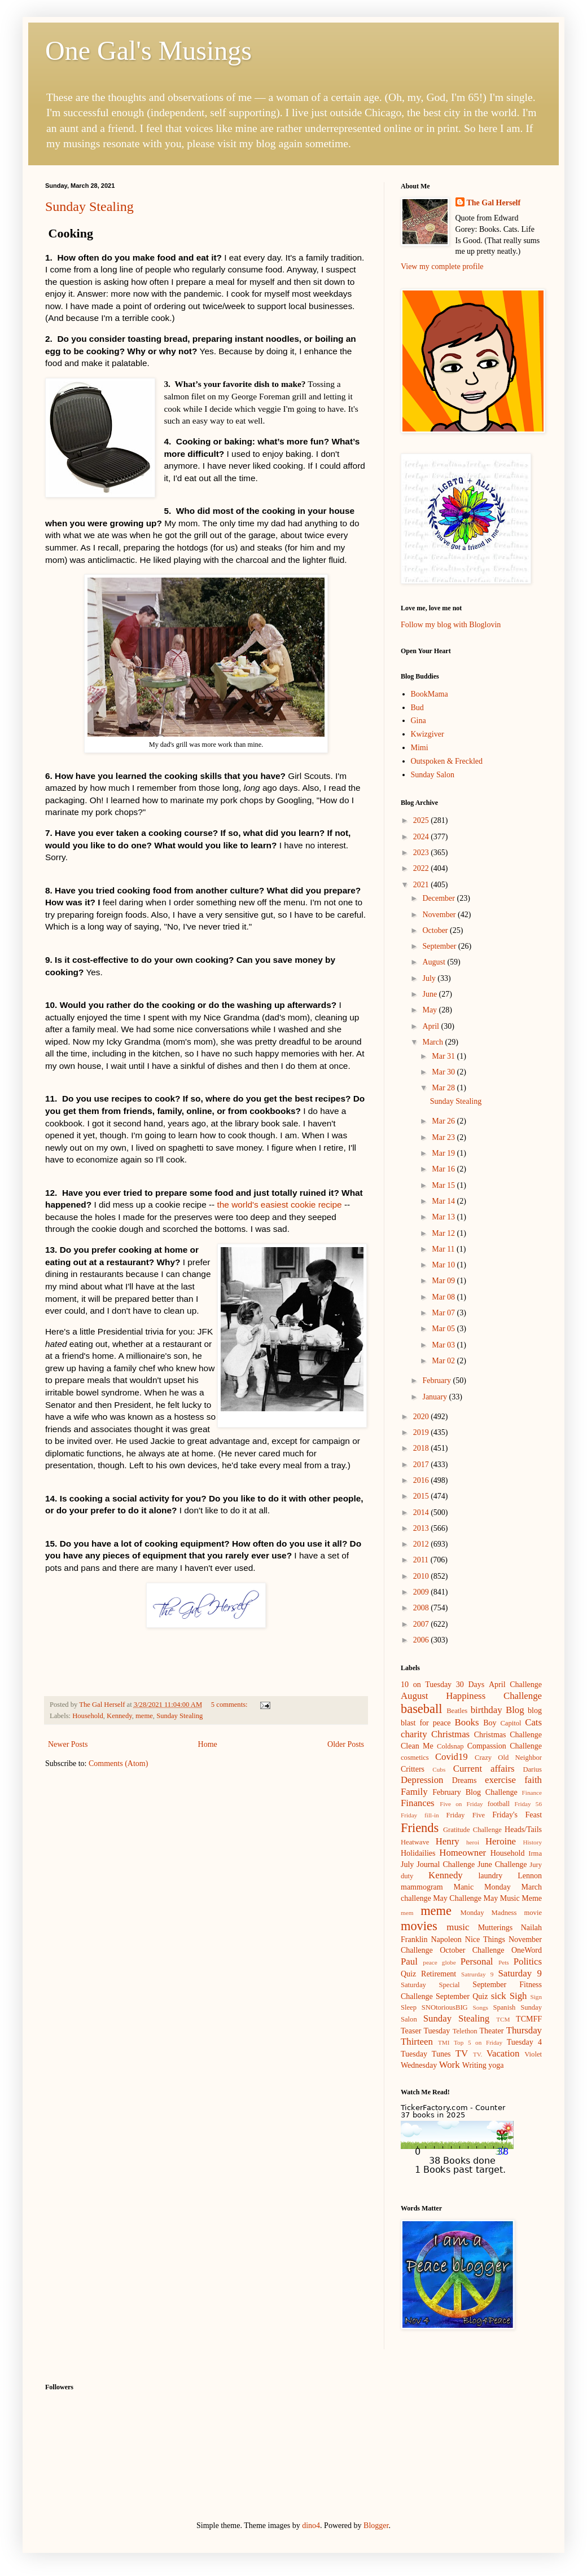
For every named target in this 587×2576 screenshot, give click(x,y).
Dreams (464, 1780)
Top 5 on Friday (478, 2042)
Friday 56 (528, 1803)
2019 (422, 1432)
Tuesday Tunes (426, 2054)
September (440, 946)
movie (533, 1913)
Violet (533, 2054)
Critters (412, 1769)
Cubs (438, 1769)
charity (414, 1734)
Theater (492, 2031)
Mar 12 (444, 1233)
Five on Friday (461, 1803)
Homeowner (462, 1852)
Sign (536, 1996)
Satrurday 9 (477, 1974)
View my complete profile (442, 266)
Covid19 (451, 1756)
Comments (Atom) (118, 1763)
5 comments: (230, 1704)
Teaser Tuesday (425, 2031)
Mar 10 (444, 1265)
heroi (472, 1842)
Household (87, 1716)
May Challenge (457, 1898)
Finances (418, 1803)
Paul (409, 1961)
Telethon (465, 2031)
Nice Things (485, 1939)
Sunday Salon (432, 774)
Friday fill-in (420, 1815)
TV (461, 2053)
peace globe (439, 1962)
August (434, 962)
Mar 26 (444, 1121)
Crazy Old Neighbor (508, 1758)
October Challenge (472, 1950)
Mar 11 (444, 1249)
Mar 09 (444, 1280)
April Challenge (515, 1684)
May (430, 1010)
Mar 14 (444, 1201)
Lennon (530, 1876)
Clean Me (417, 1746)
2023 (422, 852)
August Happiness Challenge (471, 1695)
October (436, 930)
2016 (422, 1480)
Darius (532, 1769)
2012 (422, 1544)
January (435, 1397)
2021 (422, 884)
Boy (489, 1723)
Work (449, 2064)
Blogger (375, 2525)
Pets (503, 1962)
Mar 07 (444, 1313)
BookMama (429, 694)
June (430, 994)
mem (407, 1912)
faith (533, 1779)
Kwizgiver (427, 734)
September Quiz (462, 1996)
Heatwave (415, 1842)
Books (467, 1722)
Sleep (409, 2007)
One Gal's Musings (148, 50)
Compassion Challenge (504, 1746)
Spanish (504, 2007)
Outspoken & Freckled (447, 761)
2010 (422, 1576)
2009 (422, 1592)
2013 (422, 1528)
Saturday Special (430, 1985)
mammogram (422, 1887)
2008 (422, 1608)
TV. (477, 2054)
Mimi (419, 747)
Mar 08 (444, 1297)
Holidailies (418, 1853)
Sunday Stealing (89, 206)
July (429, 978)
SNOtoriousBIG (445, 2007)
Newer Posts (67, 1744)
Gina (418, 720)
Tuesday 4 (524, 2042)
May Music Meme (513, 1898)
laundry (490, 1876)
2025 (422, 820)
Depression (422, 1779)
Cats (533, 1722)
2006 (422, 1640)
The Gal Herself (494, 203)
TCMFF (529, 2019)
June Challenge (502, 1864)
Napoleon (446, 1939)
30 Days (470, 1684)
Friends (420, 1828)
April (431, 1026)
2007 (422, 1624)
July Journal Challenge (438, 1864)
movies (419, 1926)
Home (207, 1744)
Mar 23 (444, 1137)
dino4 (311, 2525)
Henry (447, 1841)
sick (498, 1996)
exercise (500, 1779)
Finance (532, 1792)
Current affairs (484, 1768)
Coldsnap (450, 1746)
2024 (422, 837)
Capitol (510, 1723)
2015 (422, 1496)
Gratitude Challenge (472, 1830)
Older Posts (345, 1744)
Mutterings (495, 1927)
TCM (503, 2019)
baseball (421, 1709)
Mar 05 (444, 1328)
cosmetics (415, 1758)
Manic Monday (481, 1887)
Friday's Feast (517, 1815)
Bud (417, 707)
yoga (495, 2065)
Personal (477, 1961)
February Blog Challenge (474, 1792)
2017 (422, 1464)
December (439, 898)
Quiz (408, 1974)
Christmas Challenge (508, 1734)
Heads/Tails (523, 1829)
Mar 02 (444, 1361)
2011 (422, 1560)
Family (414, 1791)
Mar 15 (444, 1185)
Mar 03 (444, 1345)
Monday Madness (488, 1913)
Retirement (438, 1974)
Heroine (500, 1841)
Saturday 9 (520, 1973)
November (440, 914)
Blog (515, 1710)
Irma (535, 1853)
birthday (486, 1710)
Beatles (456, 1711)
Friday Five (465, 1815)
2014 (422, 1512)
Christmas (450, 1734)
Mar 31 (444, 1056)
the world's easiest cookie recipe (279, 1204)
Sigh (518, 1996)
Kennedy (119, 1716)
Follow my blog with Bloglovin (451, 624)
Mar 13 (444, 1217)
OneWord (526, 1950)
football (499, 1804)
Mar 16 (444, 1169)
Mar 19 (444, 1153)
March (433, 1042)
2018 (422, 1448)
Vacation (503, 2053)
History (532, 1842)
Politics (528, 1961)
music (457, 1927)
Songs (480, 2007)
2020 (422, 1416)
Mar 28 (444, 1088)
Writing (474, 2065)
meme (144, 1716)
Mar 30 (444, 1072)
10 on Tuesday (426, 1684)
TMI (444, 2042)
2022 (422, 868)
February (437, 1380)
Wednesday (419, 2065)
